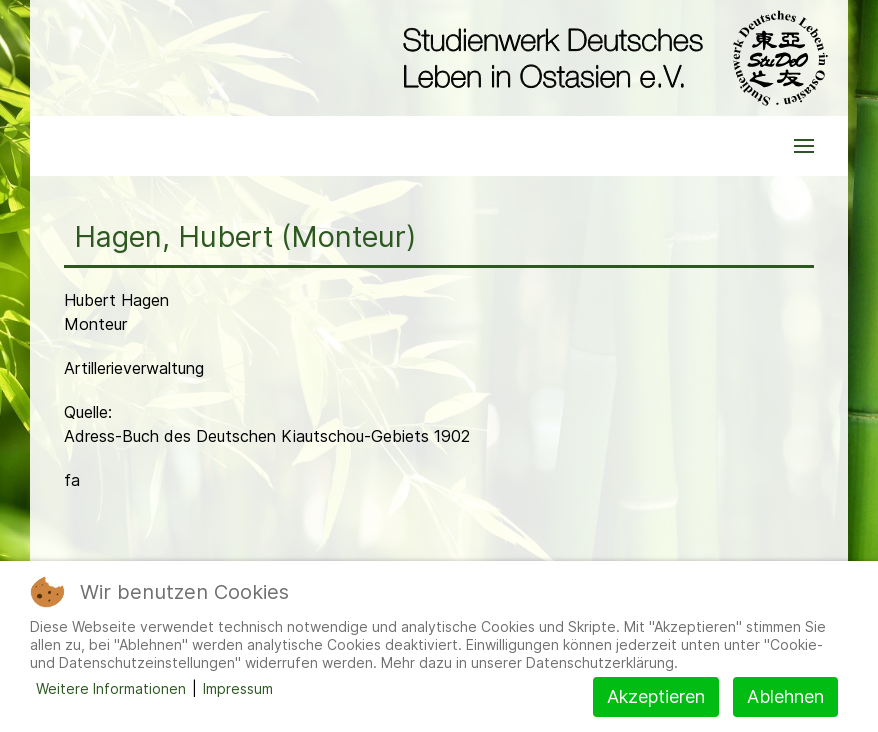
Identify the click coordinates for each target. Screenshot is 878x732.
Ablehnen (785, 696)
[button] (804, 146)
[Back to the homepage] (610, 58)
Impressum (238, 688)
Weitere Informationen (111, 688)
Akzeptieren (656, 696)
